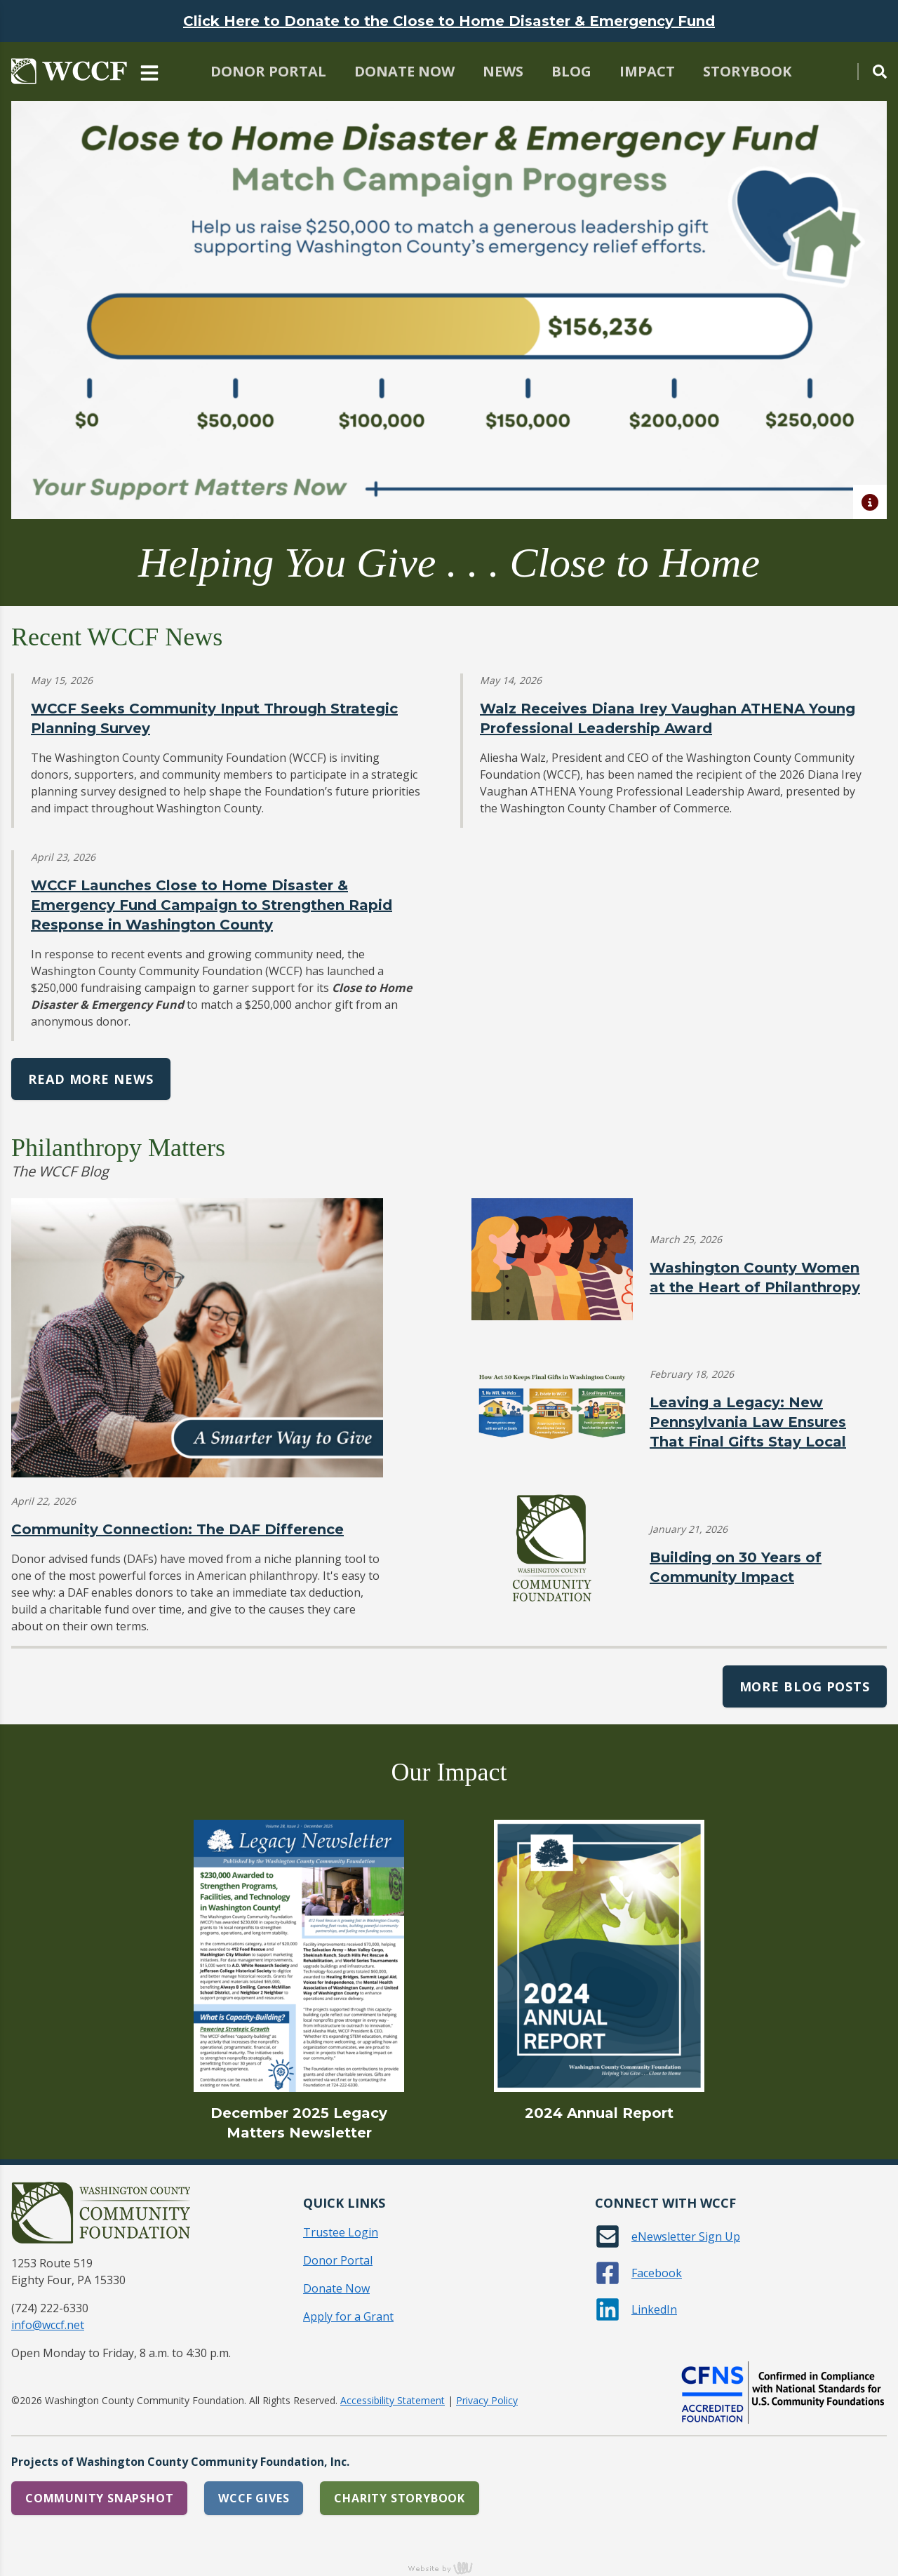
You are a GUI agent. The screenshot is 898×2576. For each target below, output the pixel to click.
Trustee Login (340, 2232)
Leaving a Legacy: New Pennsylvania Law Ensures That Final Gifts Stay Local (748, 1422)
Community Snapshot (99, 2498)
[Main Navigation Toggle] (149, 71)
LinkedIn (654, 2309)
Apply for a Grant (348, 2316)
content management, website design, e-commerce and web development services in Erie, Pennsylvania (449, 2567)
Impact (647, 71)
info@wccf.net (47, 2325)
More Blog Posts (805, 1686)
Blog (571, 71)
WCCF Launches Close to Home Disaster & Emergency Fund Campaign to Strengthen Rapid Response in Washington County (211, 905)
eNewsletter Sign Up (685, 2236)
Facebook (656, 2273)
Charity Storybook (399, 2498)
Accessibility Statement (392, 2400)
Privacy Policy (487, 2400)
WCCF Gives (253, 2498)
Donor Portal (268, 71)
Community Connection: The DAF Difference (177, 1529)
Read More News (91, 1079)
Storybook (747, 71)
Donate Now (404, 71)
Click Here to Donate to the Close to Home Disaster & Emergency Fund (449, 21)
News (503, 71)
